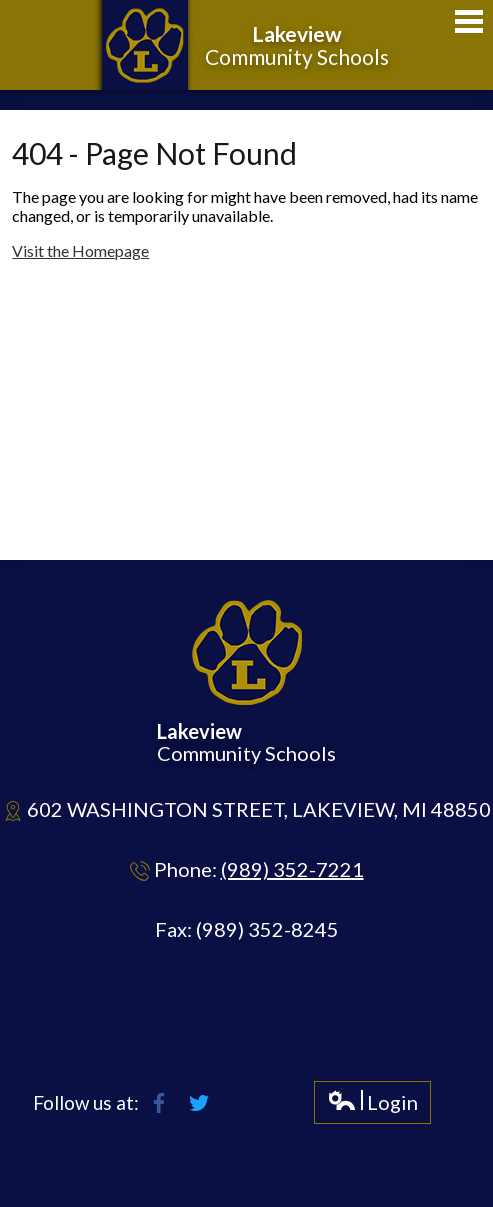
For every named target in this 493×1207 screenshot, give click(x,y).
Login (372, 1106)
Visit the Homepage (80, 250)
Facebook (159, 1103)
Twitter (199, 1103)
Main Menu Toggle (469, 21)
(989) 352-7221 (292, 869)
